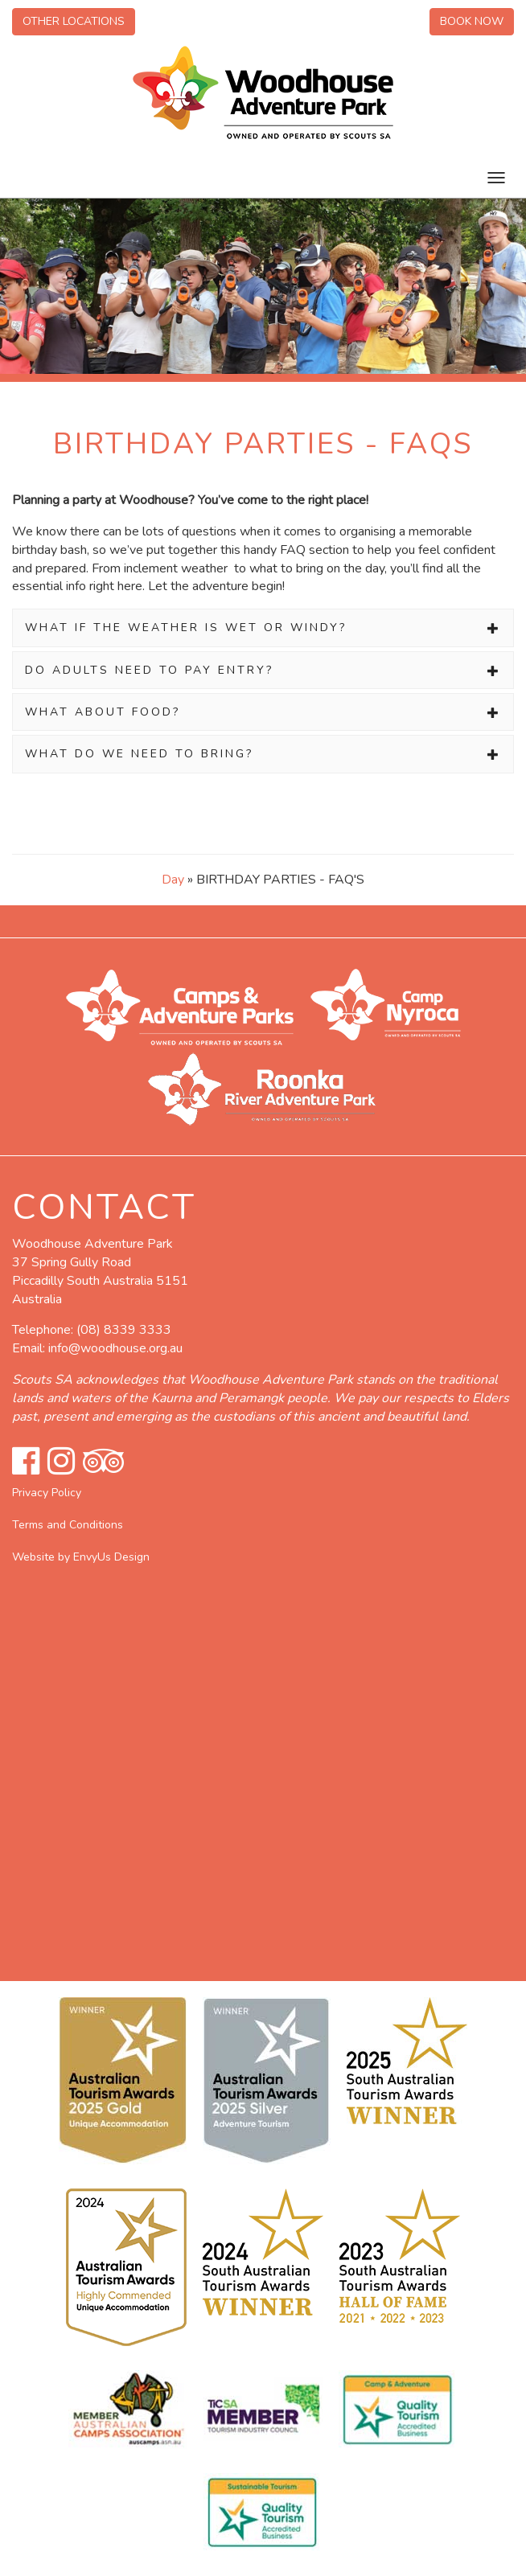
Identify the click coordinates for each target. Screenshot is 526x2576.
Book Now (471, 21)
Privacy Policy (46, 1492)
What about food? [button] (263, 712)
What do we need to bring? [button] (263, 753)
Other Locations (74, 21)
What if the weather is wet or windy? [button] (263, 627)
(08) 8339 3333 (123, 1330)
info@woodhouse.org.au (115, 1348)
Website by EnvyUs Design (81, 1557)
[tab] (263, 627)
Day (173, 879)
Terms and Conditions (67, 1524)
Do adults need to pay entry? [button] (263, 670)
